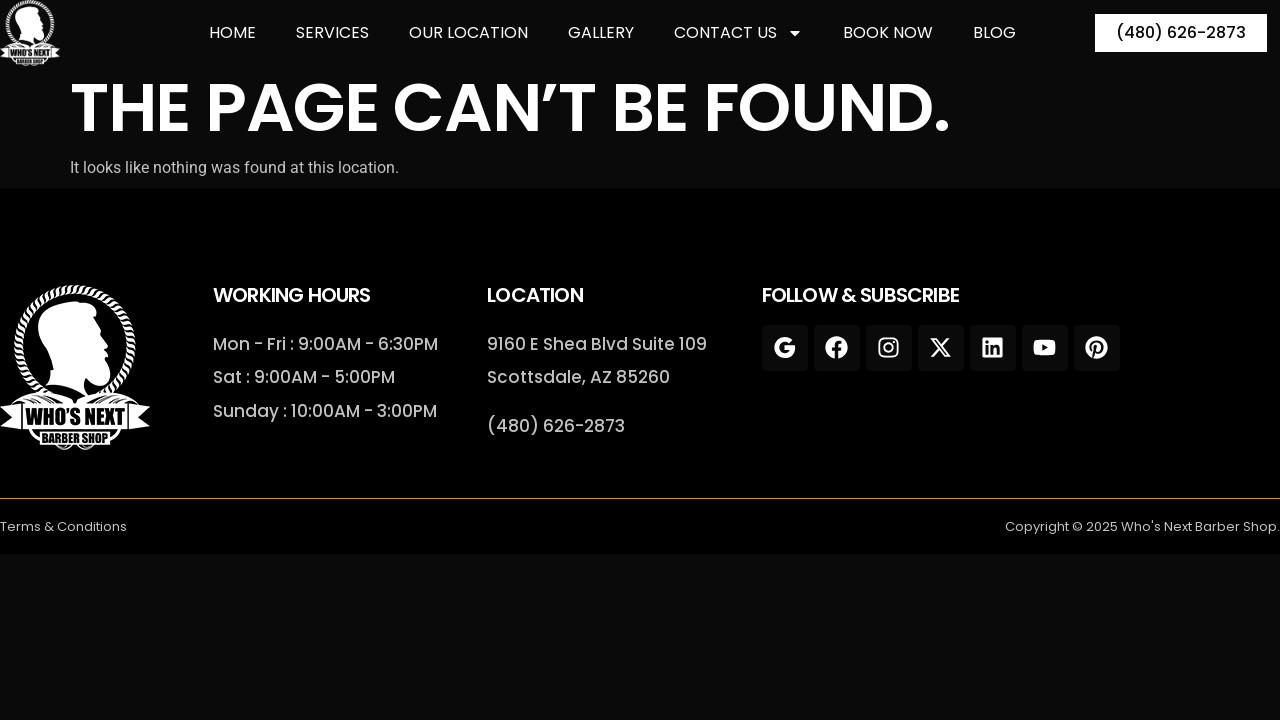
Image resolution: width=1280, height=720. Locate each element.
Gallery (601, 32)
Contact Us (738, 33)
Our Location (468, 32)
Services (332, 32)
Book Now (888, 32)
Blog (994, 32)
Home (232, 32)
